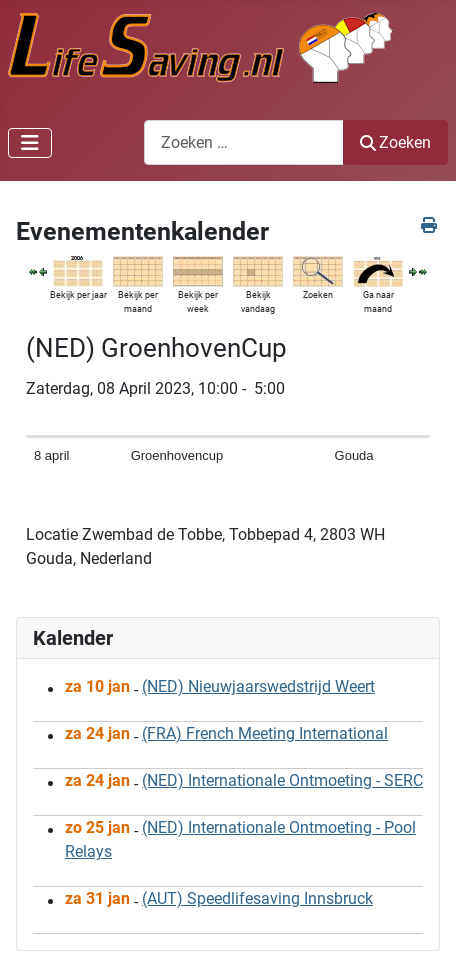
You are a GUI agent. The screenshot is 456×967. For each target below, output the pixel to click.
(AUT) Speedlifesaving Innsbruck (257, 898)
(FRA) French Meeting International (265, 733)
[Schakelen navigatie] (30, 143)
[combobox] (244, 142)
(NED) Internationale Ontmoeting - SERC (282, 780)
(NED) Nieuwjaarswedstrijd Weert (258, 686)
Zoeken (395, 142)
